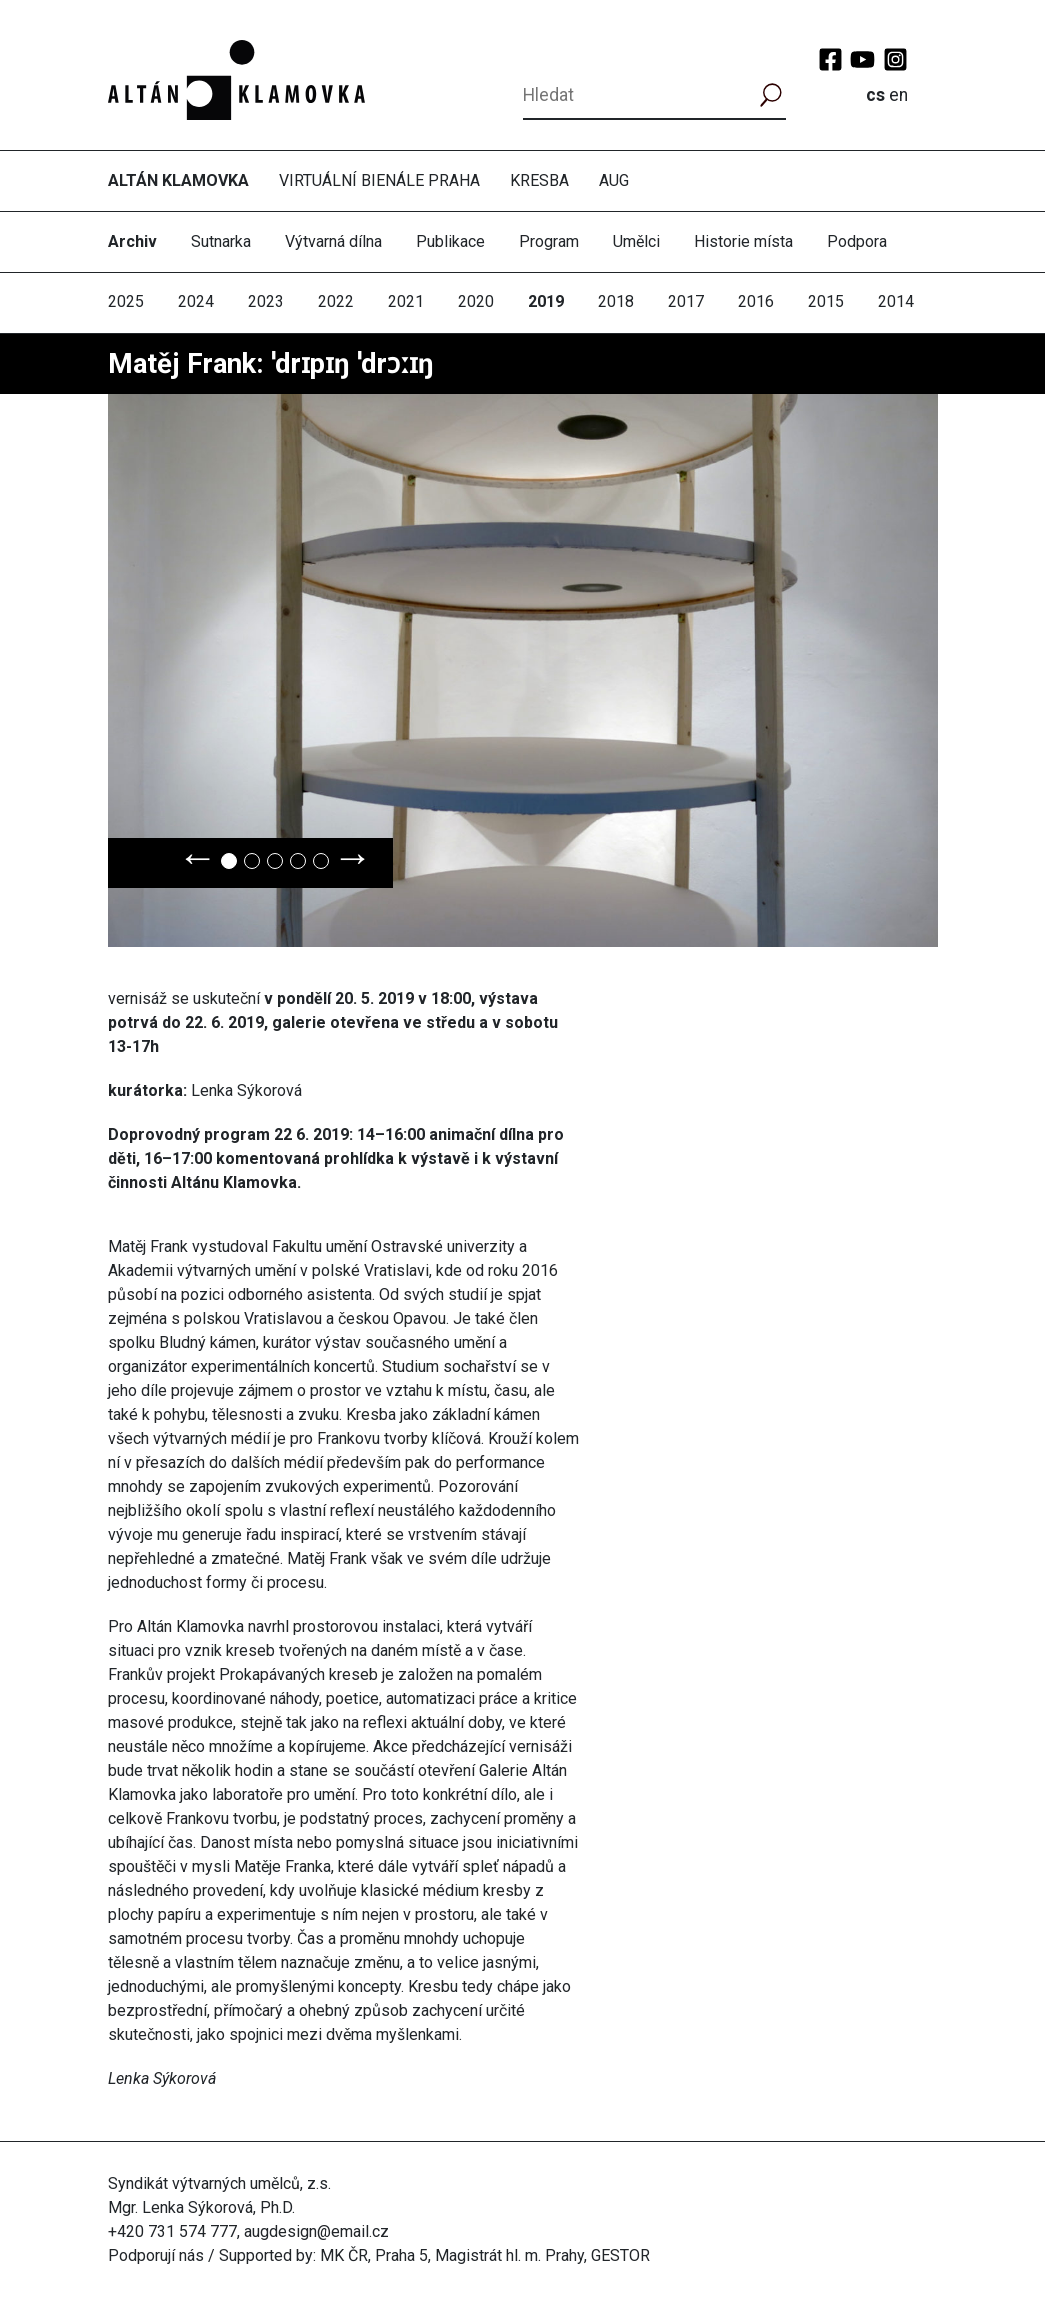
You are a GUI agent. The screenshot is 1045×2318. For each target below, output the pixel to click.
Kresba (539, 180)
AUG (614, 180)
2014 (896, 301)
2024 (196, 301)
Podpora (857, 241)
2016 (756, 301)
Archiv (132, 241)
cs (875, 95)
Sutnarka (221, 241)
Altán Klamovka (178, 180)
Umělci (636, 241)
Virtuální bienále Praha (379, 180)
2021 (406, 301)
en (898, 95)
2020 (476, 301)
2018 (616, 301)
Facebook (830, 59)
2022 (336, 301)
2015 (826, 301)
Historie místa (743, 241)
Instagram (895, 59)
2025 (126, 301)
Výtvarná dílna (333, 241)
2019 (546, 301)
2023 (266, 301)
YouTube (862, 59)
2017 (686, 301)
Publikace (450, 241)
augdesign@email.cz (316, 2231)
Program (549, 241)
